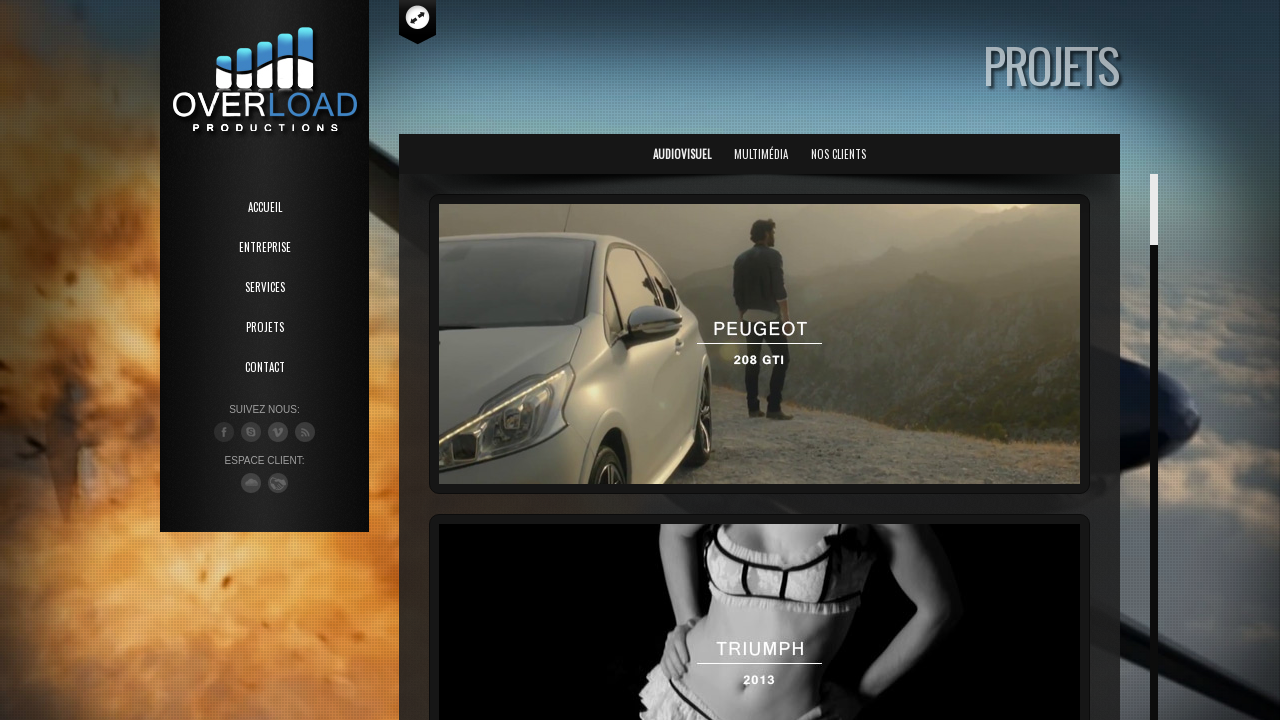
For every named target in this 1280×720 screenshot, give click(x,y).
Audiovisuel (682, 154)
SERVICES (265, 287)
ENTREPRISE (265, 247)
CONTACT (265, 367)
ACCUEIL (265, 207)
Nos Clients (838, 154)
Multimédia (761, 154)
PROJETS (265, 327)
